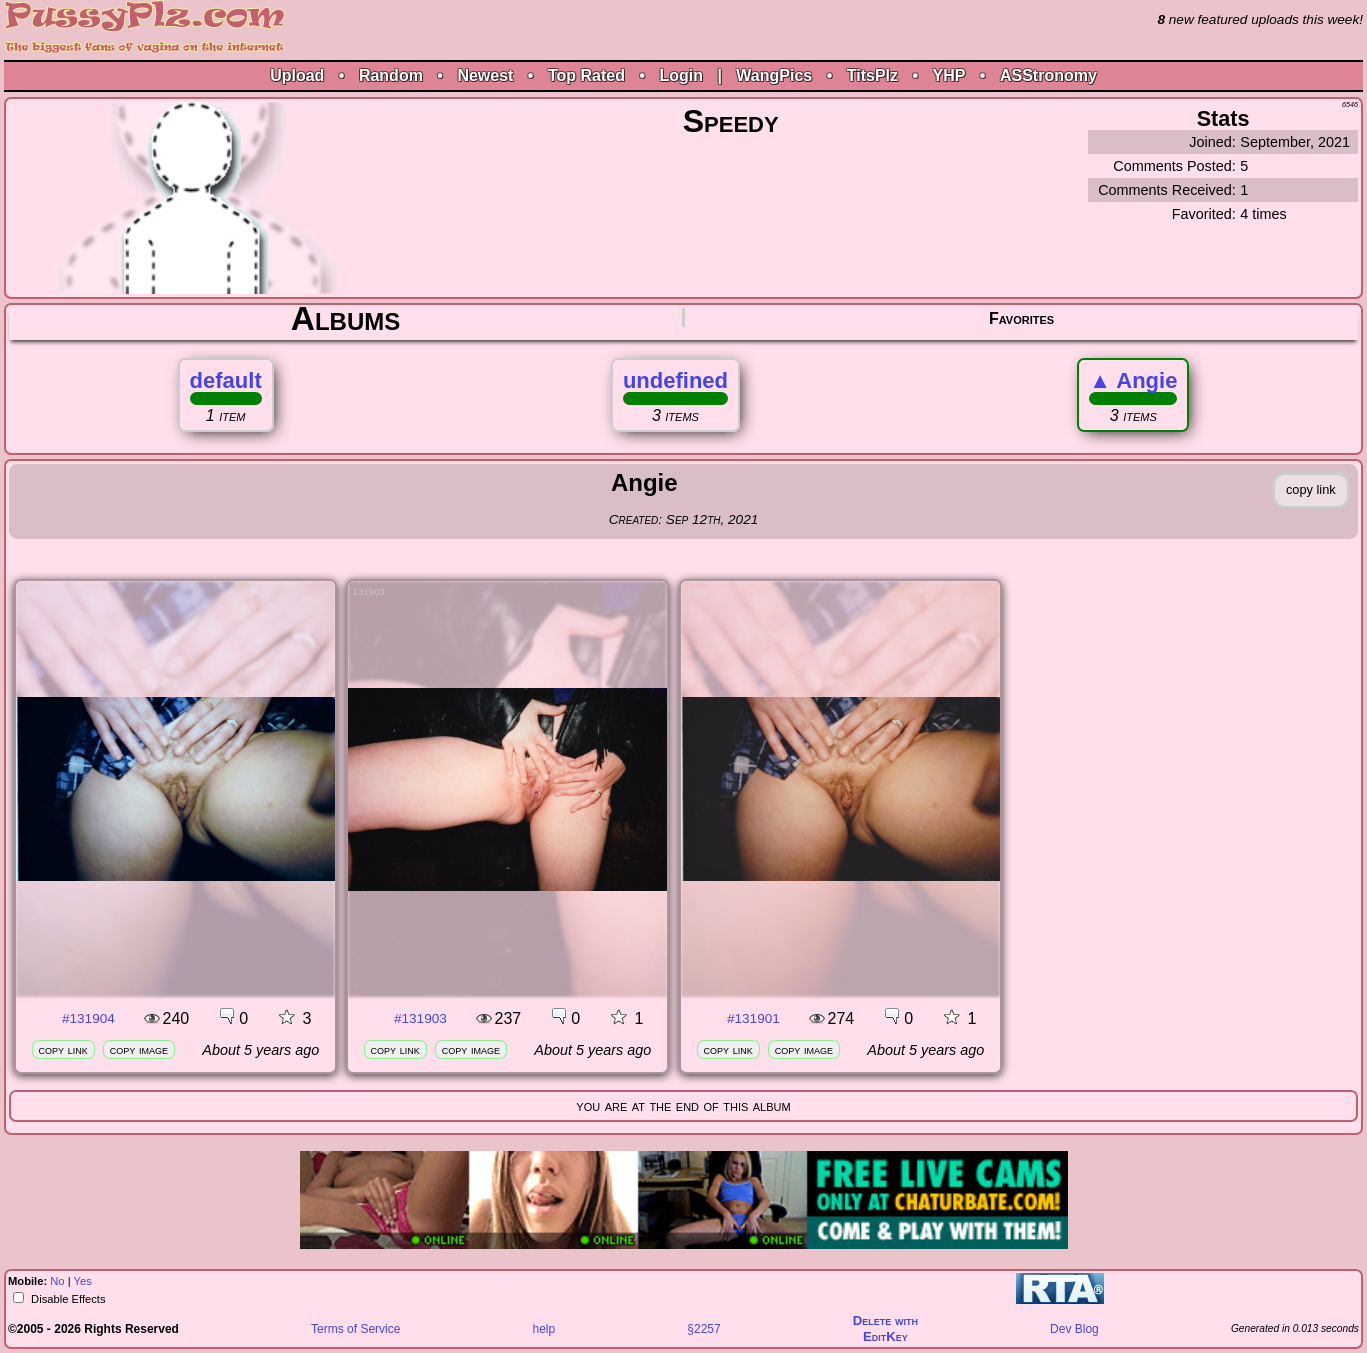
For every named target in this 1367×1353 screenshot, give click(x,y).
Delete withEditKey (885, 1328)
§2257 (703, 1329)
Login (681, 75)
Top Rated (586, 75)
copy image (139, 1049)
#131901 (753, 1018)
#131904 (88, 1018)
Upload (297, 75)
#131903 (420, 1018)
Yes (83, 1281)
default (226, 380)
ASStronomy (1048, 75)
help (544, 1329)
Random (391, 75)
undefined (675, 380)
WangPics (774, 75)
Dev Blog (1074, 1329)
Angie (1133, 380)
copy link (63, 1049)
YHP (949, 75)
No (57, 1281)
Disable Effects (67, 1299)
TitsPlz (872, 75)
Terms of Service (355, 1329)
